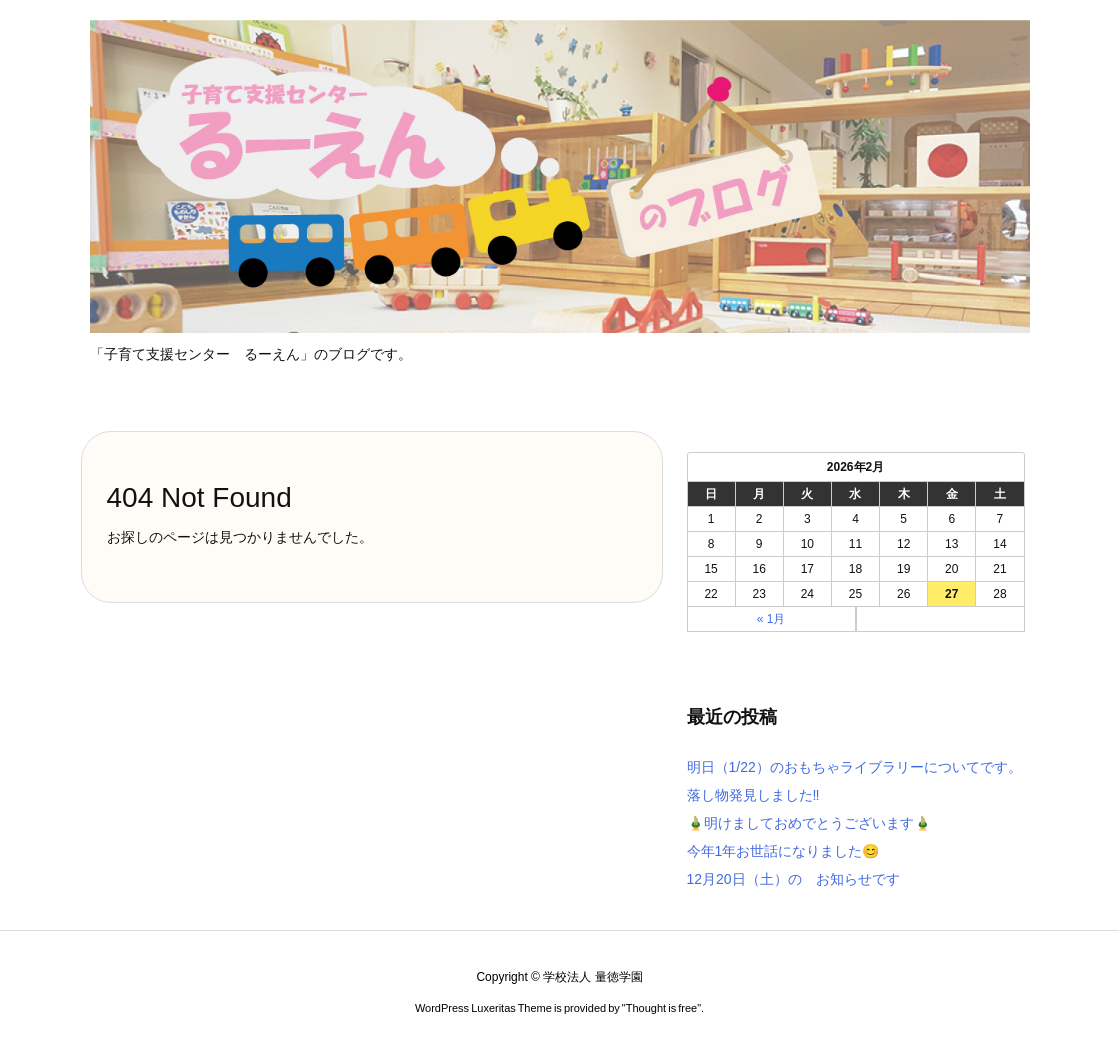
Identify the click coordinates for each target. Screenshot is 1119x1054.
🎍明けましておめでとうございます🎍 (809, 823)
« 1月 (771, 619)
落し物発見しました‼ (753, 795)
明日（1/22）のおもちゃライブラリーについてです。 (854, 767)
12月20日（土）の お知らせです (793, 879)
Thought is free (661, 1008)
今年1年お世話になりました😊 (783, 851)
